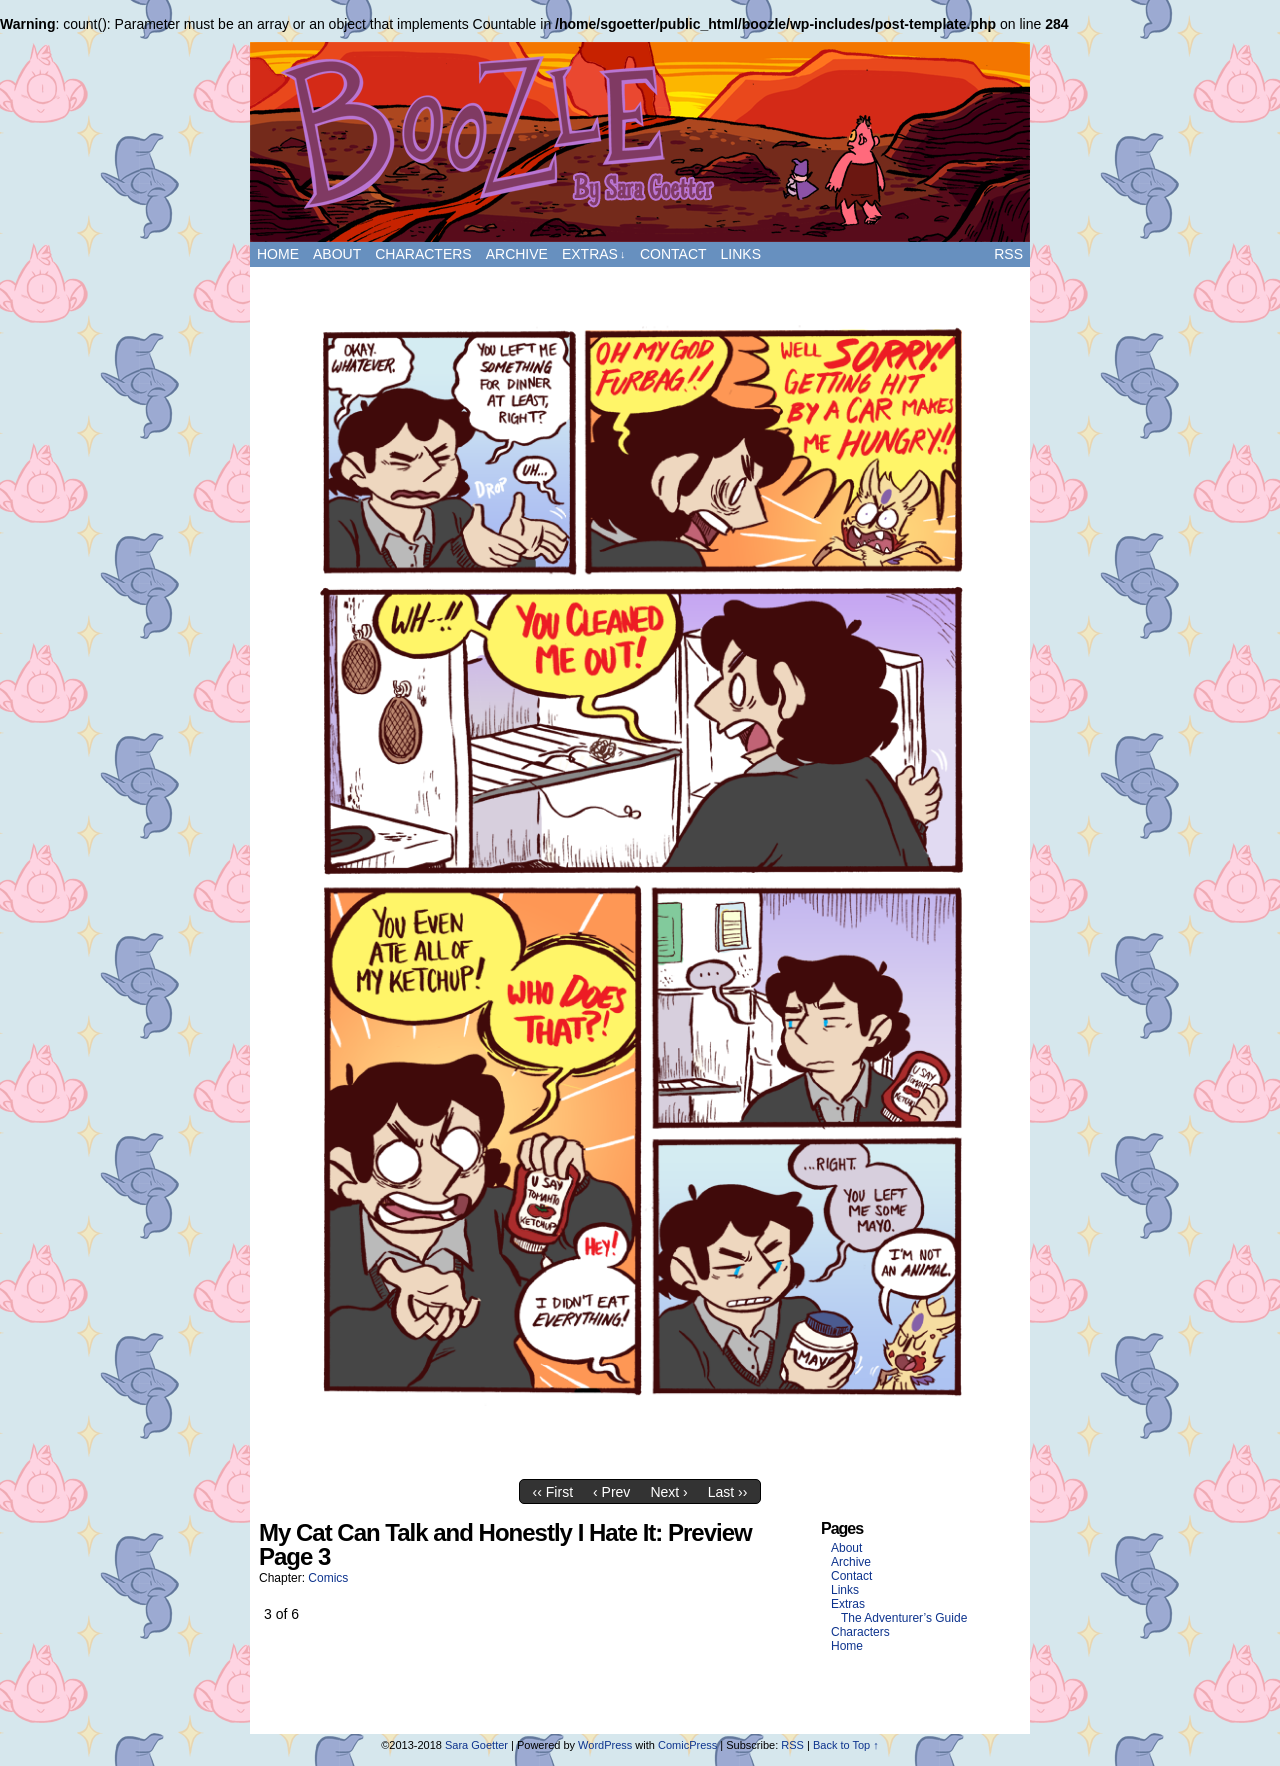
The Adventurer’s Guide (904, 1618)
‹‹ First (553, 1492)
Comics (328, 1578)
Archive (517, 254)
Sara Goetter (476, 1745)
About (337, 254)
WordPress (605, 1745)
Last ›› (728, 1492)
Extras (594, 254)
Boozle (640, 142)
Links (741, 254)
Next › (668, 1492)
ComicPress (687, 1745)
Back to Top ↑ (846, 1745)
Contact (673, 254)
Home (278, 254)
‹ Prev (611, 1492)
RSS (1008, 254)
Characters (423, 254)
